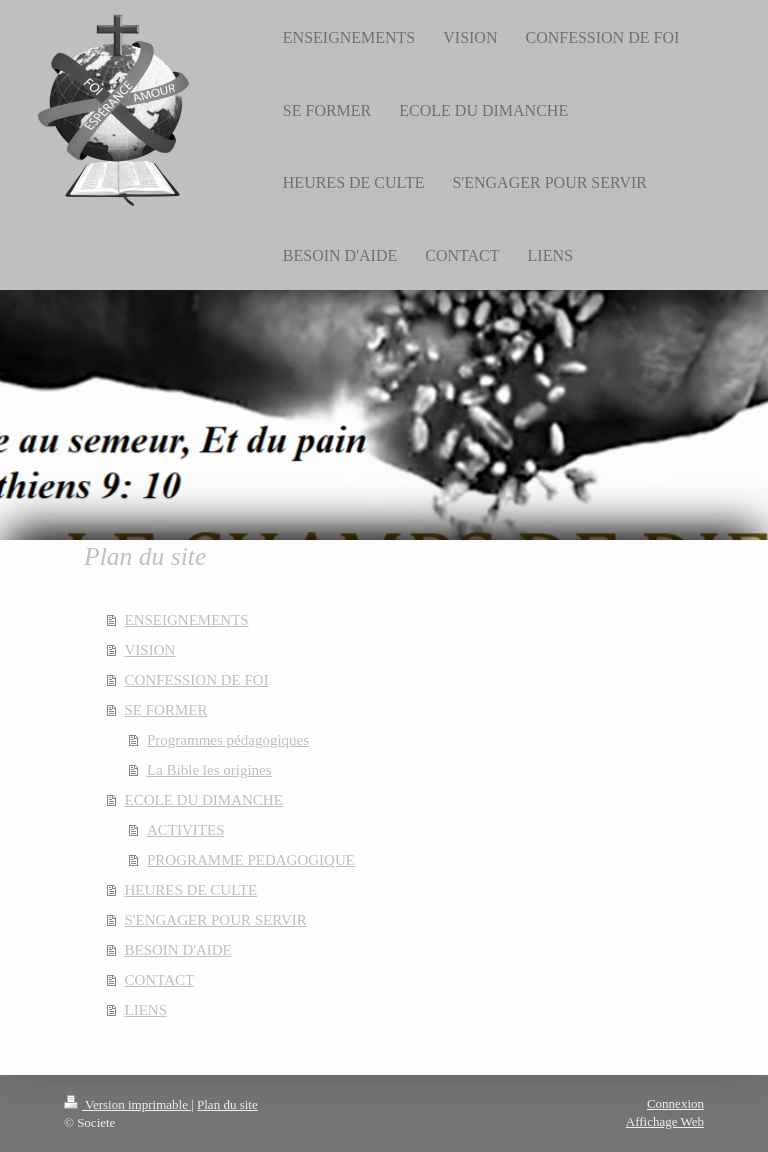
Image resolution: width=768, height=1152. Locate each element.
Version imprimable (127, 1104)
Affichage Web (665, 1121)
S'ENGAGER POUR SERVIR (216, 920)
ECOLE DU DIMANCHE (204, 800)
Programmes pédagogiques (228, 740)
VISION (150, 650)
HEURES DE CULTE (191, 890)
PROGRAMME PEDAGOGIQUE (251, 860)
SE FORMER (166, 710)
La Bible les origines (209, 770)
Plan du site (227, 1104)
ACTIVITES (186, 830)
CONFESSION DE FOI (197, 680)
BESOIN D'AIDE (178, 950)
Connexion (675, 1103)
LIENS (146, 1010)
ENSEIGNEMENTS (187, 620)
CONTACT (160, 980)
